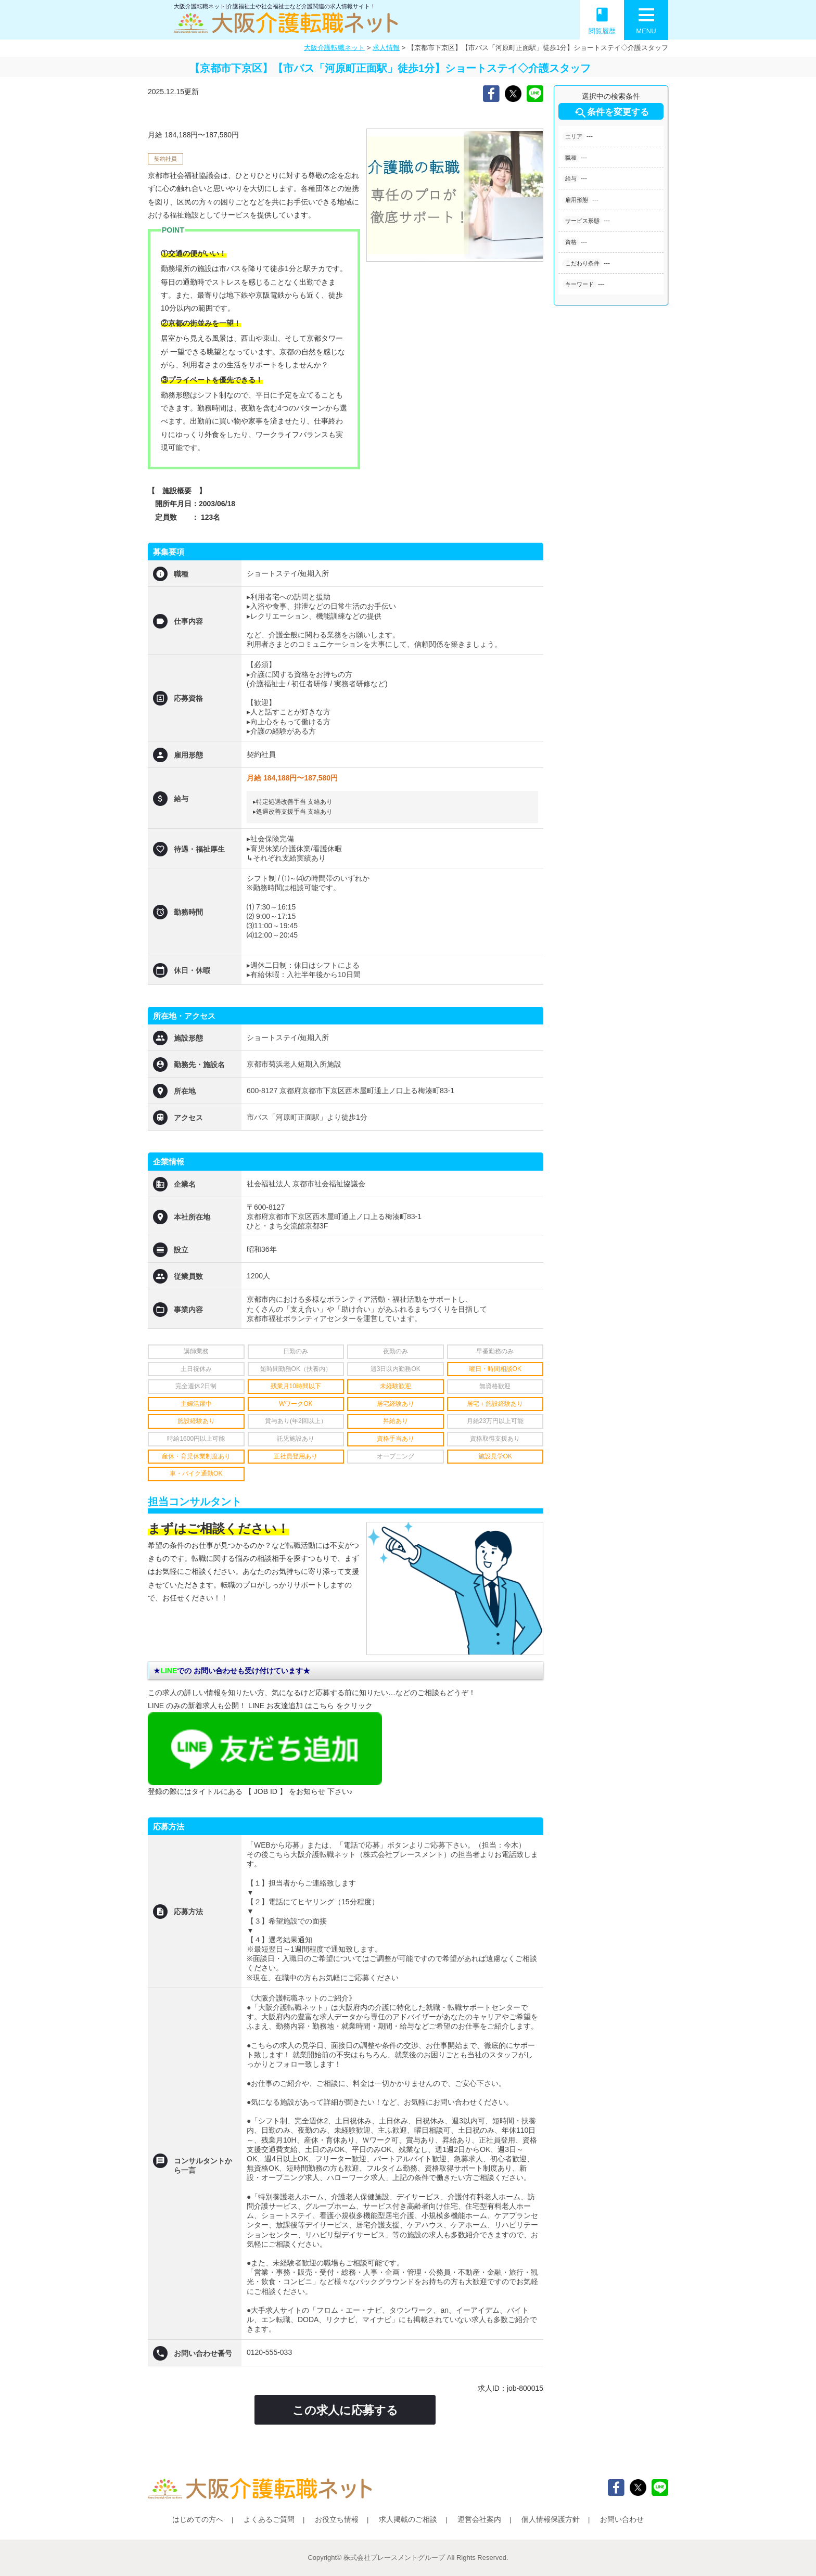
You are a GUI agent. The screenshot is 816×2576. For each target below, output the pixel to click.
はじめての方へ (197, 2519)
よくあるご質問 (269, 2519)
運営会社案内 (479, 2519)
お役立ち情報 (337, 2519)
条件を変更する (611, 113)
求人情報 (386, 48)
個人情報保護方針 (550, 2519)
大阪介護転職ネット (334, 48)
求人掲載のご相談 (408, 2519)
